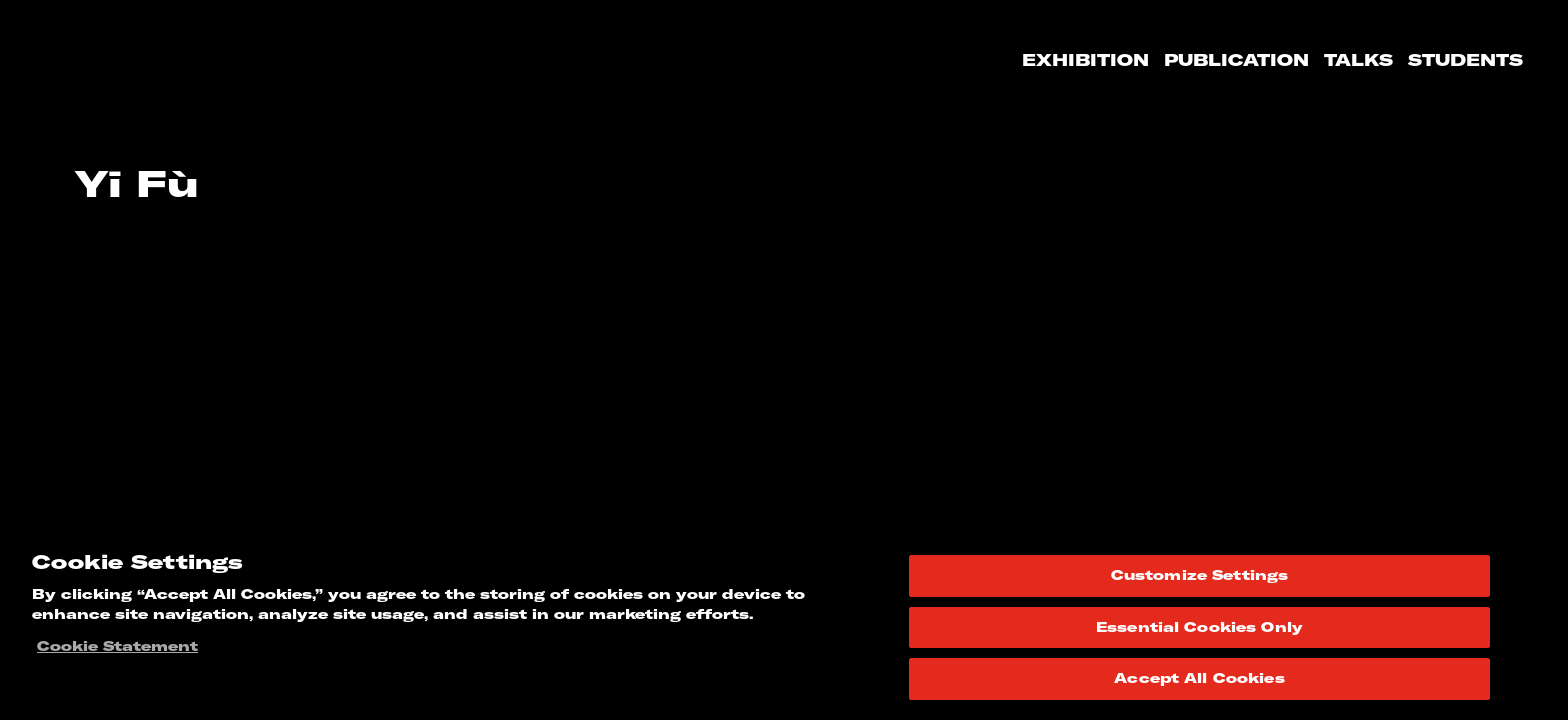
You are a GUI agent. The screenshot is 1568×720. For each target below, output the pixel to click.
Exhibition (1085, 60)
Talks (1358, 60)
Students (1465, 60)
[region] (784, 625)
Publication (1236, 60)
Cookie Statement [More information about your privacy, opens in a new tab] (117, 646)
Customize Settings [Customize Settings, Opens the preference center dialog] (1199, 575)
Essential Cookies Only (1199, 627)
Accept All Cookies (1199, 678)
